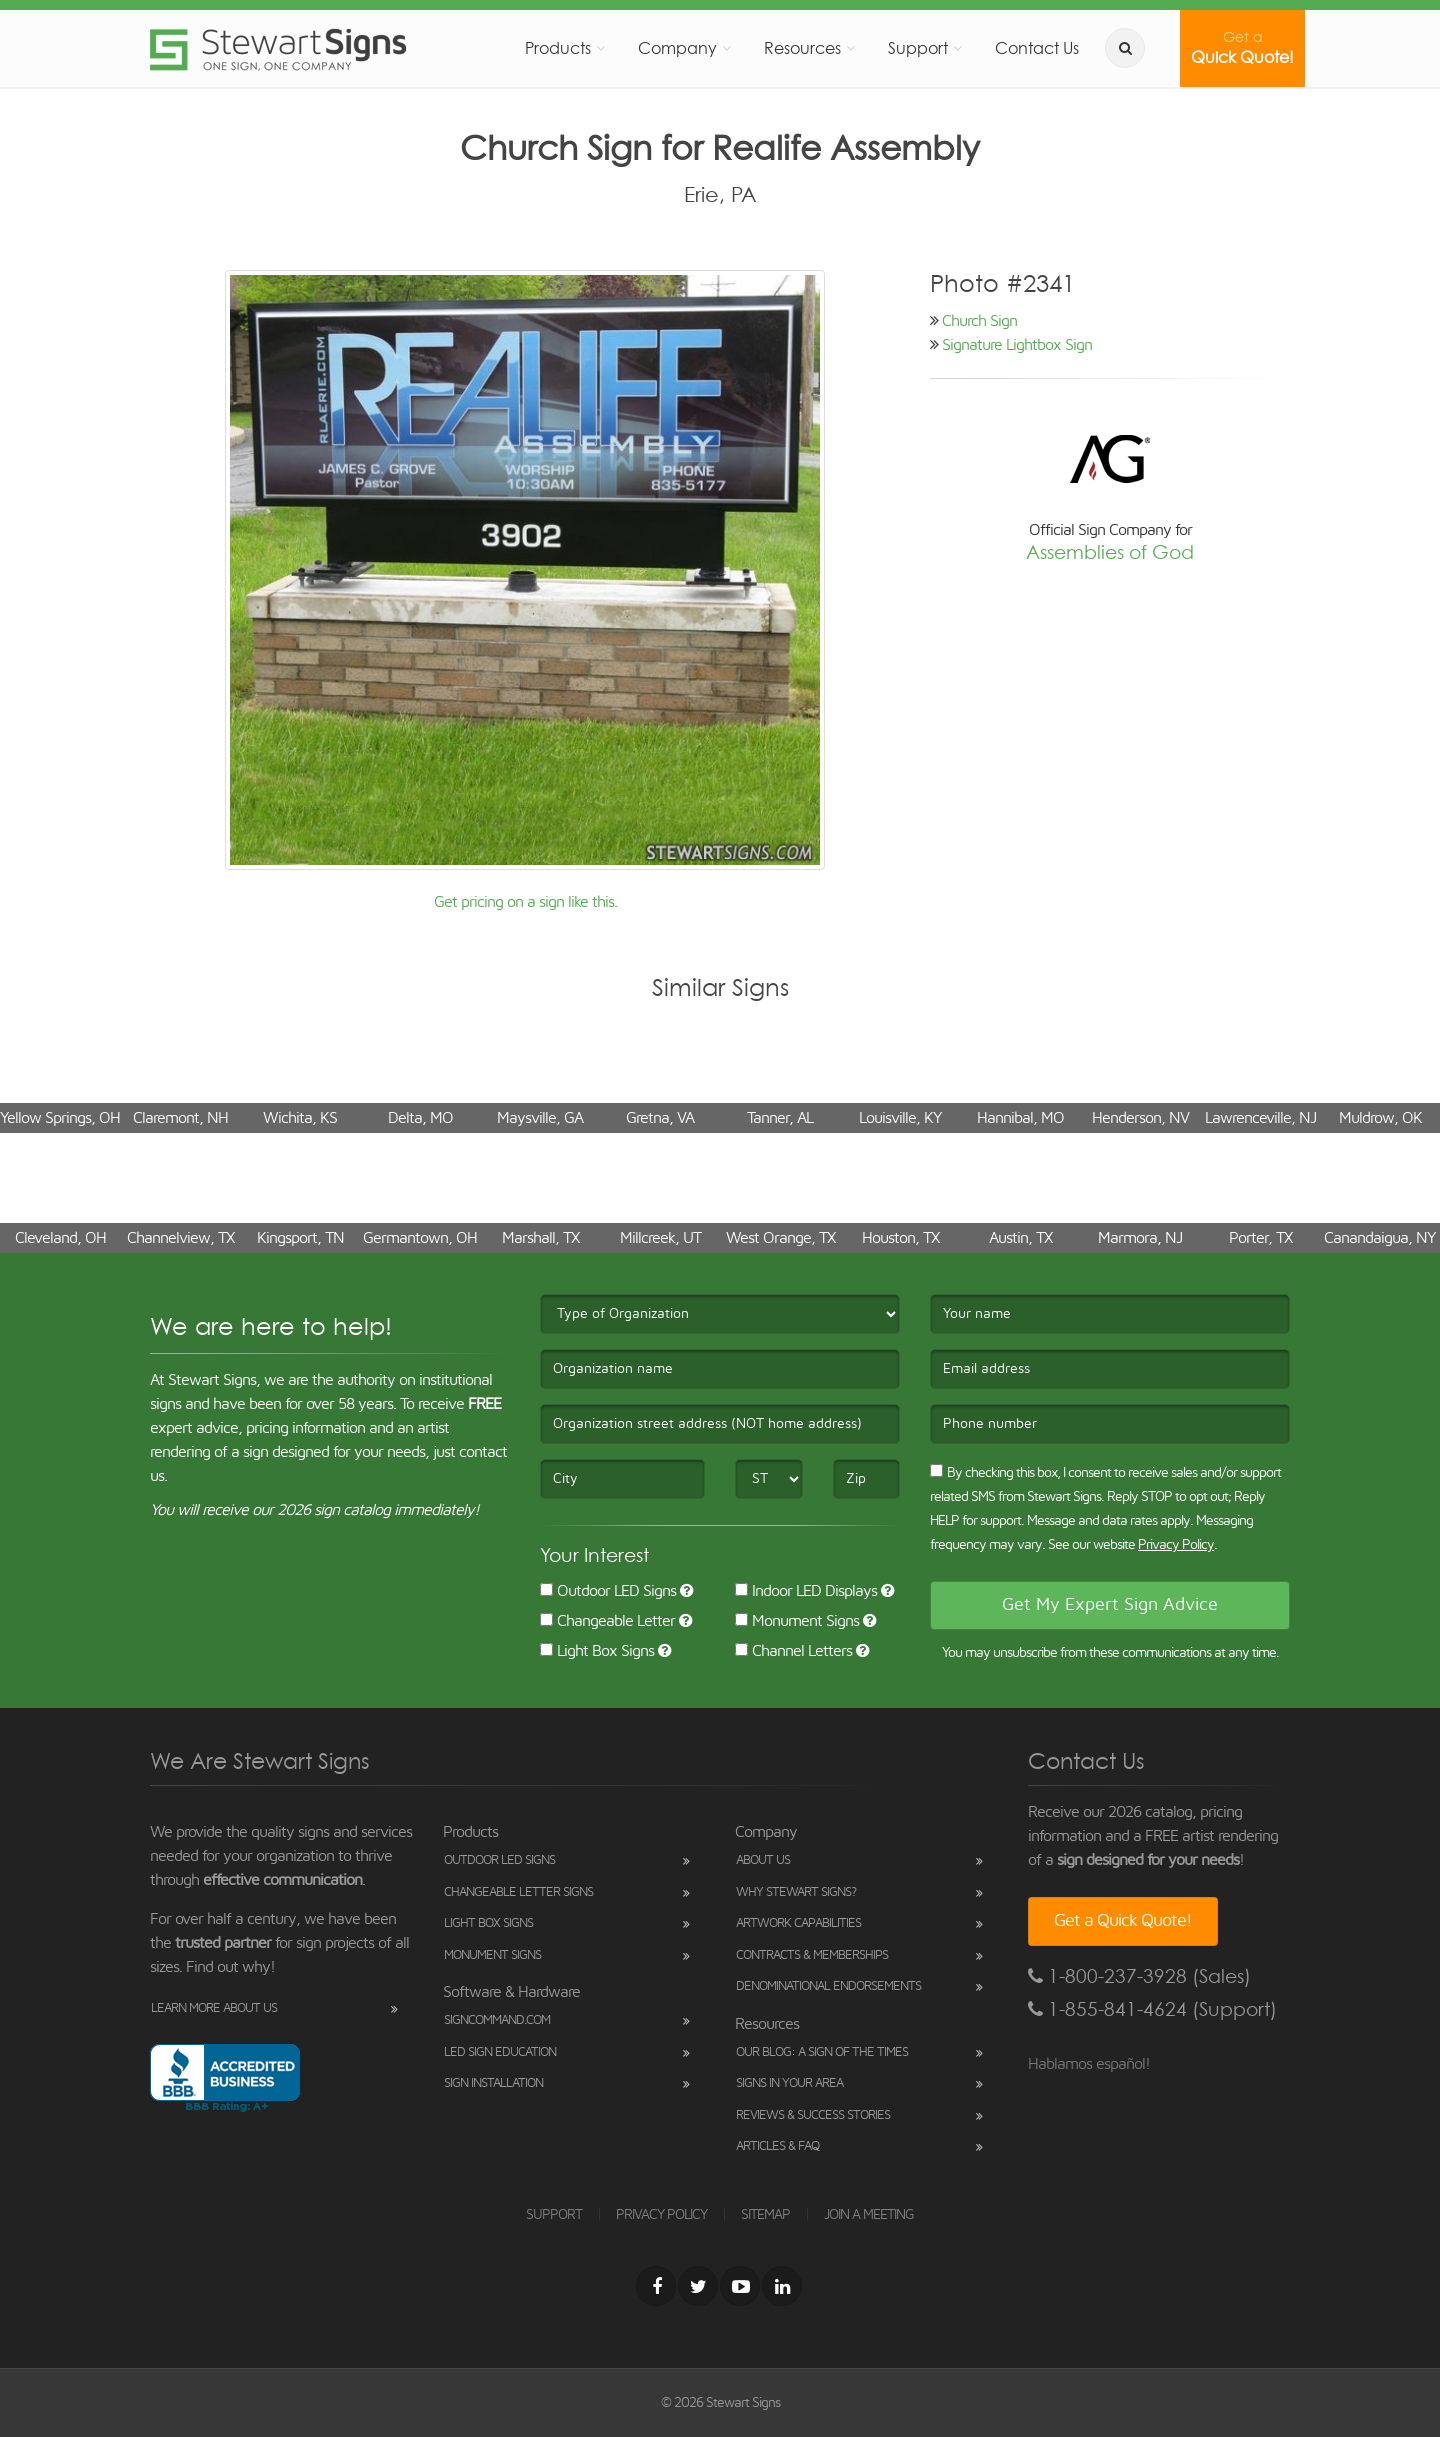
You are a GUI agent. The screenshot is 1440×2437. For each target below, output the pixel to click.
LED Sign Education (500, 2052)
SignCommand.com (497, 2020)
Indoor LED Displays (806, 1591)
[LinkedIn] (782, 2286)
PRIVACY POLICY (661, 2215)
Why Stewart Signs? (796, 1892)
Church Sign (979, 321)
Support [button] (918, 48)
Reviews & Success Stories (813, 2115)
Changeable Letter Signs (518, 1892)
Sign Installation (493, 2083)
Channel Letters (793, 1651)
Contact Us (1037, 48)
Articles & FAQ (777, 2146)
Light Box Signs (597, 1651)
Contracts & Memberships (812, 1955)
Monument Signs (797, 1621)
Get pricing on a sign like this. (525, 902)
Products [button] (558, 48)
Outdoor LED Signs (608, 1591)
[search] (1125, 48)
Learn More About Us (214, 2008)
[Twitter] (698, 2286)
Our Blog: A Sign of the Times (822, 2052)
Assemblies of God (1110, 552)
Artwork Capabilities (798, 1923)
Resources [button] (802, 48)
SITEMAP (765, 2215)
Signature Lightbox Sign (1017, 345)
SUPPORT (554, 2215)
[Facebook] (656, 2286)
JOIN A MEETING (869, 2215)
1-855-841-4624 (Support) (1152, 2009)
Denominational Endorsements (828, 1986)
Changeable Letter (607, 1621)
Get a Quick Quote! (1123, 1921)
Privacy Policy (1176, 1545)
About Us (763, 1860)
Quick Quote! (1242, 48)
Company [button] (677, 48)
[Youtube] (740, 2286)
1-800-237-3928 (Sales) (1139, 1976)
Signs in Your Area (789, 2083)
